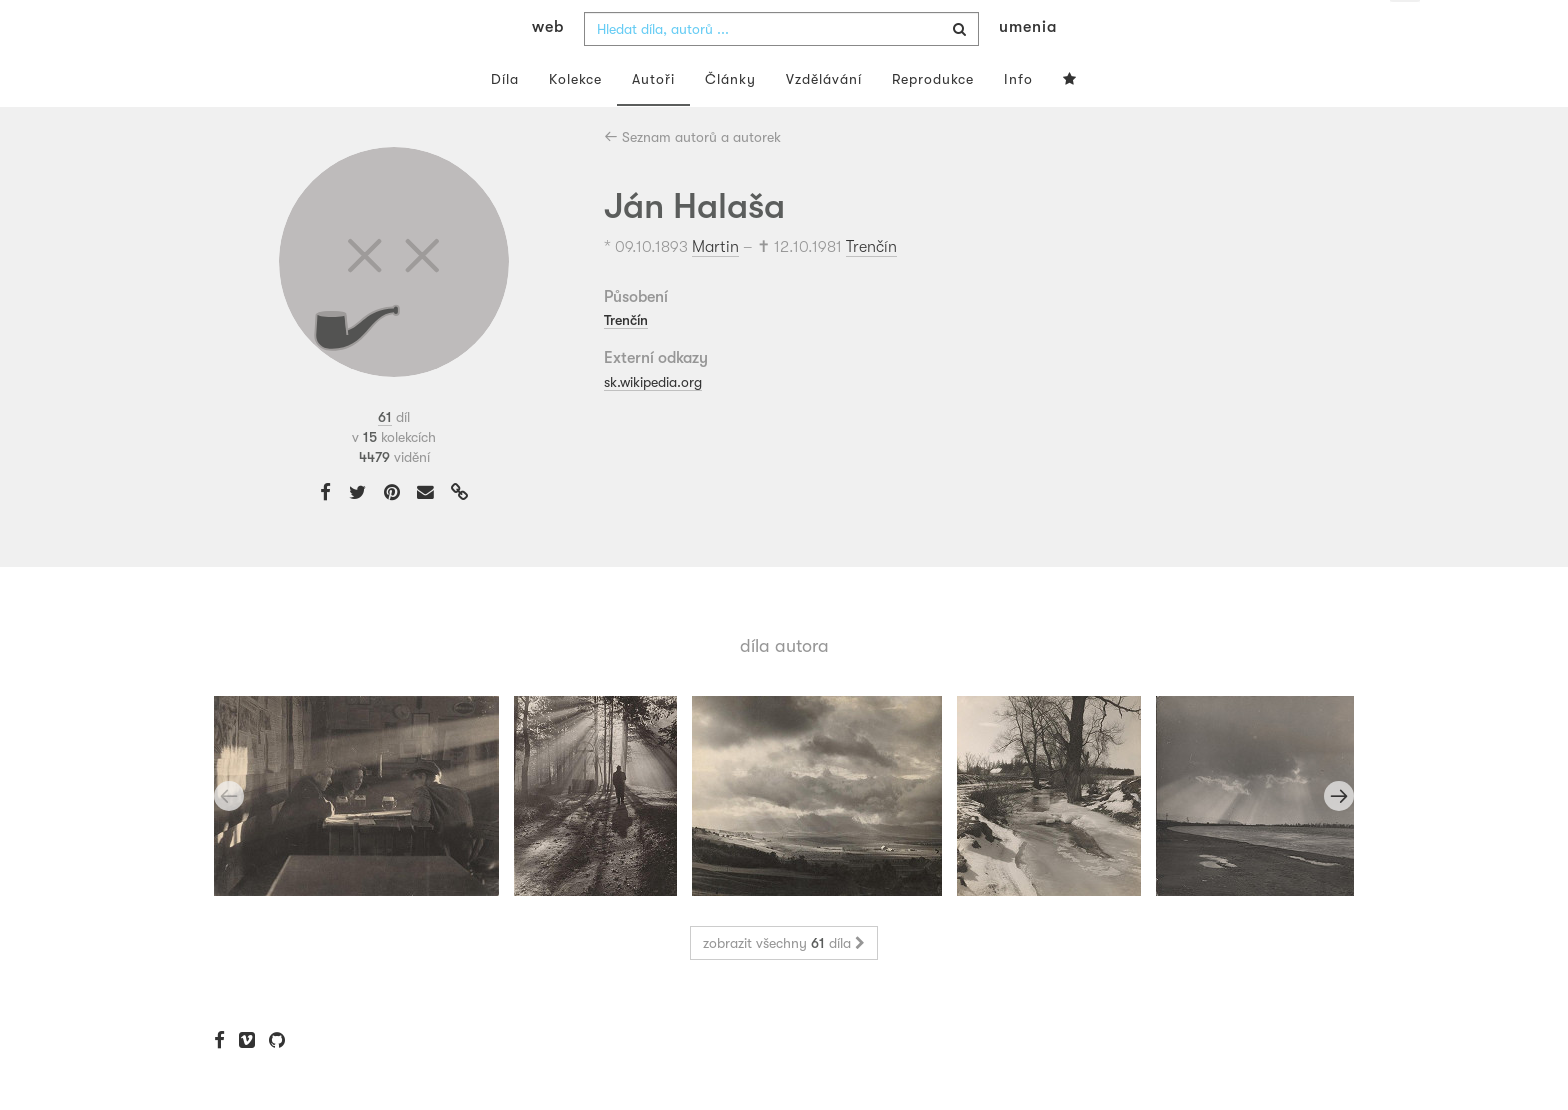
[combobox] (781, 68)
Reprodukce (933, 118)
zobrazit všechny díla (784, 983)
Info (1018, 118)
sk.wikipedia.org (653, 421)
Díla (505, 118)
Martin (715, 286)
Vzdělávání (824, 118)
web (548, 66)
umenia (1028, 66)
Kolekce (575, 118)
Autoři (653, 118)
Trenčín (871, 286)
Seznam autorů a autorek (692, 176)
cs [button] (1406, 30)
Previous (229, 836)
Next (1339, 836)
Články (730, 118)
